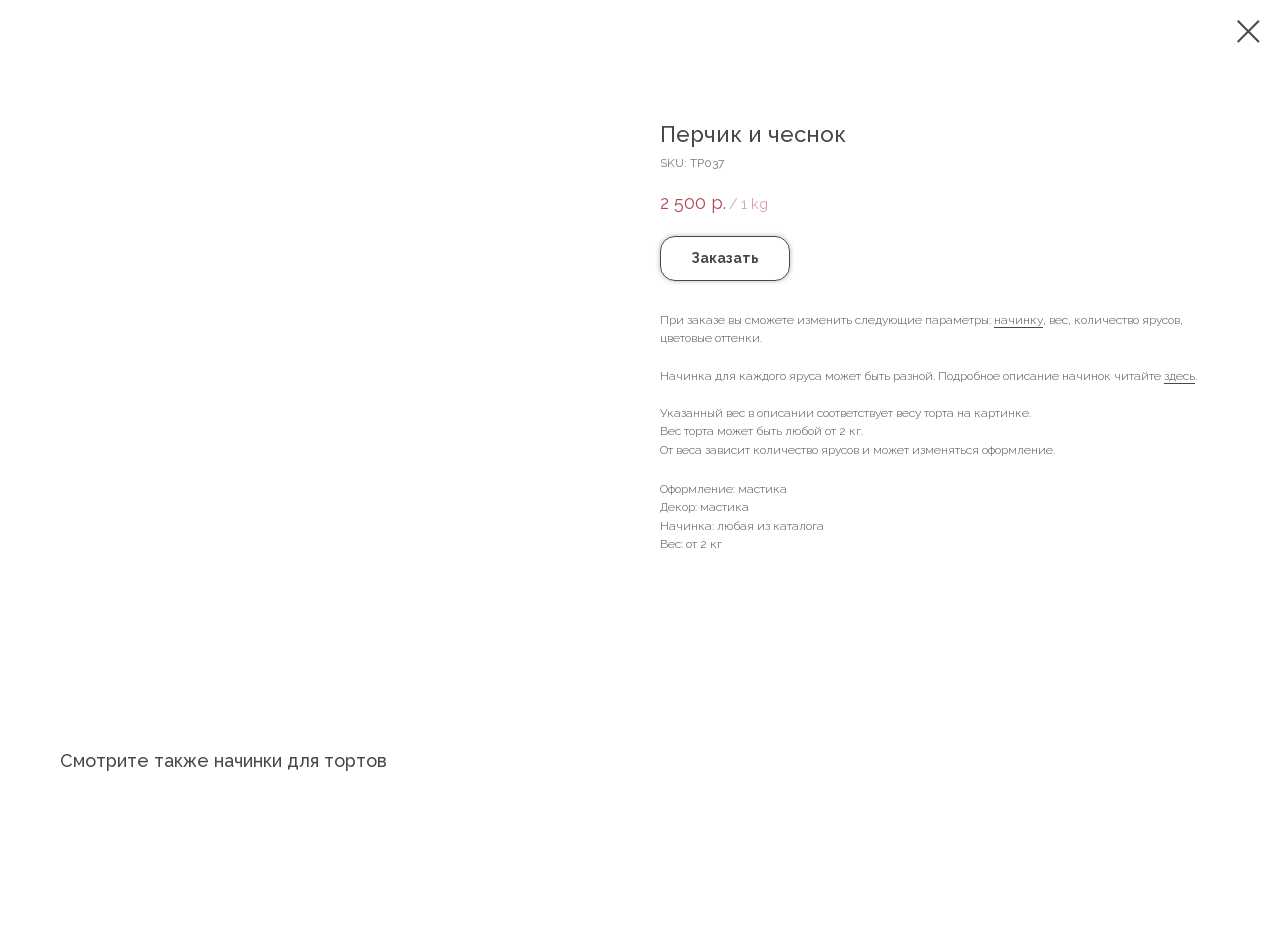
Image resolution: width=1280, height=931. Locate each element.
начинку (1018, 320)
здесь (1179, 376)
